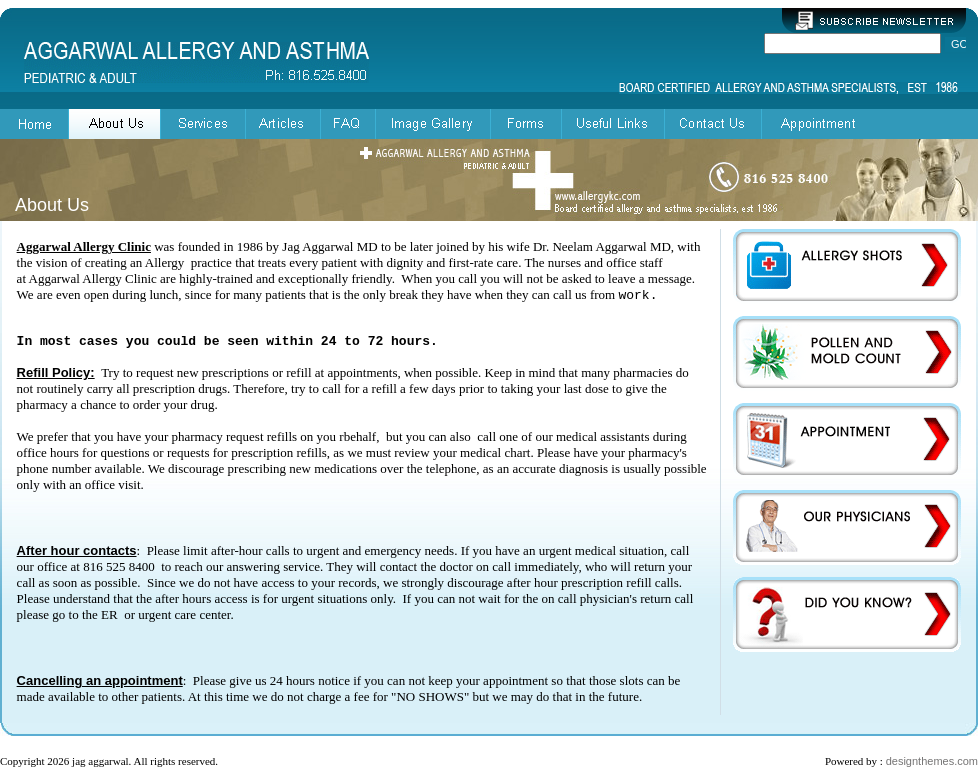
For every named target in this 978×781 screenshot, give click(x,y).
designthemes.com (932, 761)
